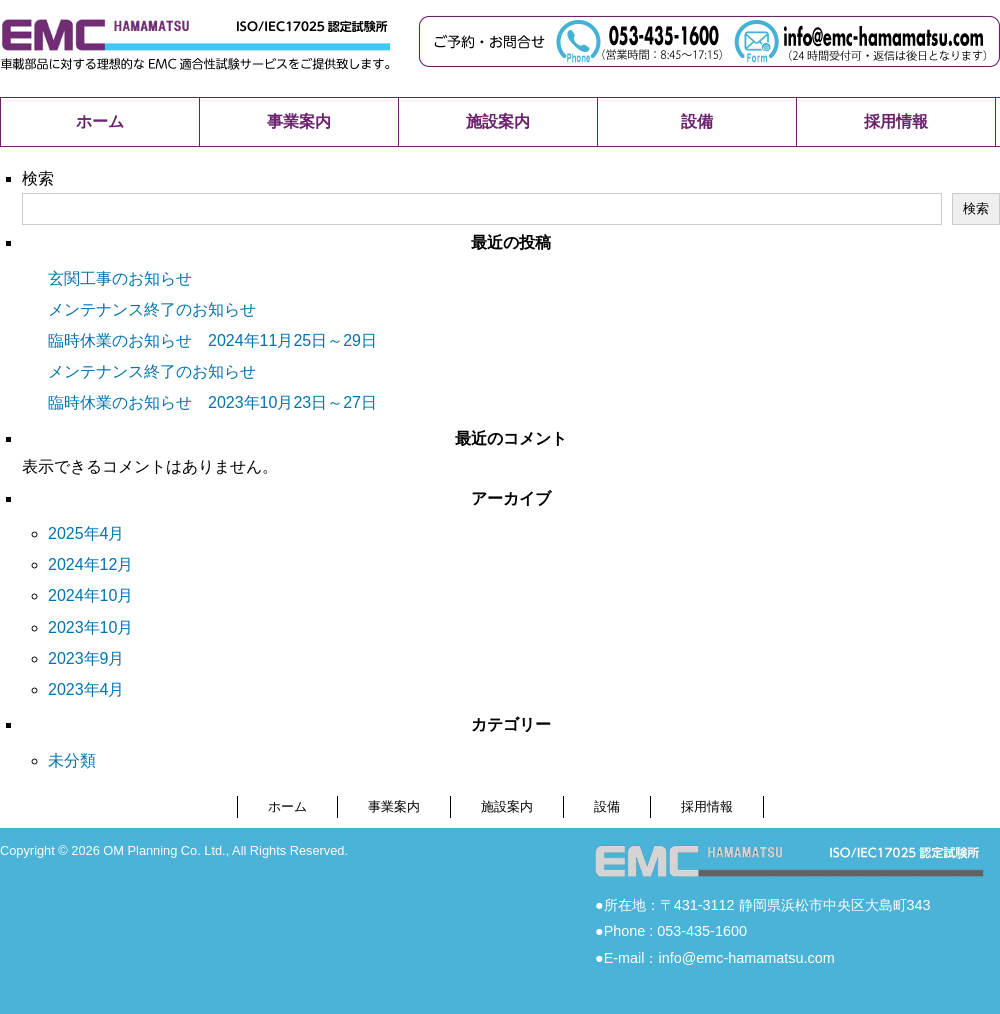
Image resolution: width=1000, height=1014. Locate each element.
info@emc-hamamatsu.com (746, 958)
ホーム (100, 121)
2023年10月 (90, 627)
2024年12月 (90, 564)
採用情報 (896, 121)
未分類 (72, 760)
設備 (697, 121)
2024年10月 (90, 595)
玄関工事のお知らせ (120, 278)
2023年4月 (86, 689)
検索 (38, 178)
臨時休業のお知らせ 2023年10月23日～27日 (212, 402)
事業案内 (299, 121)
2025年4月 (86, 533)
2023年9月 (86, 658)
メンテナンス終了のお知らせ (152, 309)
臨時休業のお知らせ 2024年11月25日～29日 (212, 340)
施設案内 (498, 121)
